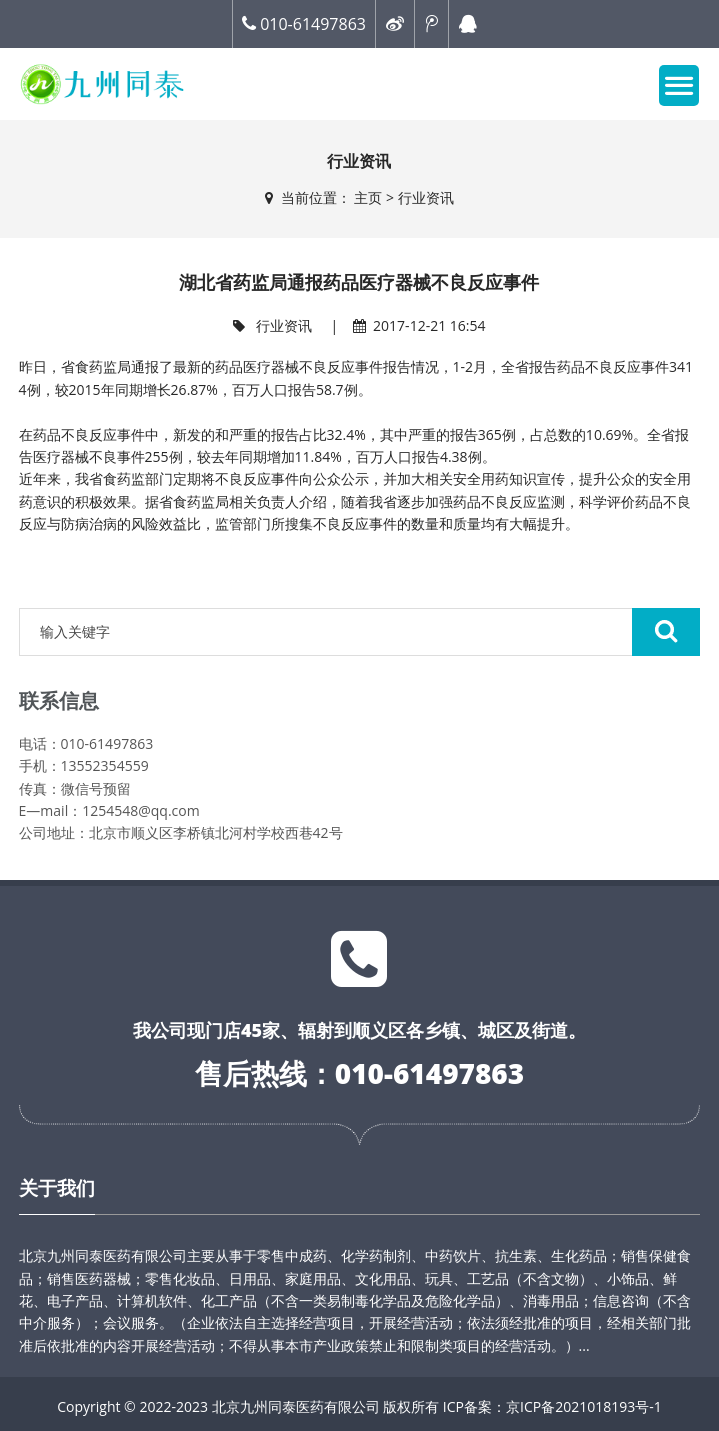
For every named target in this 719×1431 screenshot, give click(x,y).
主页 (368, 197)
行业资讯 (426, 197)
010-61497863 (304, 24)
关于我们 (57, 1188)
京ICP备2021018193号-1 (584, 1406)
